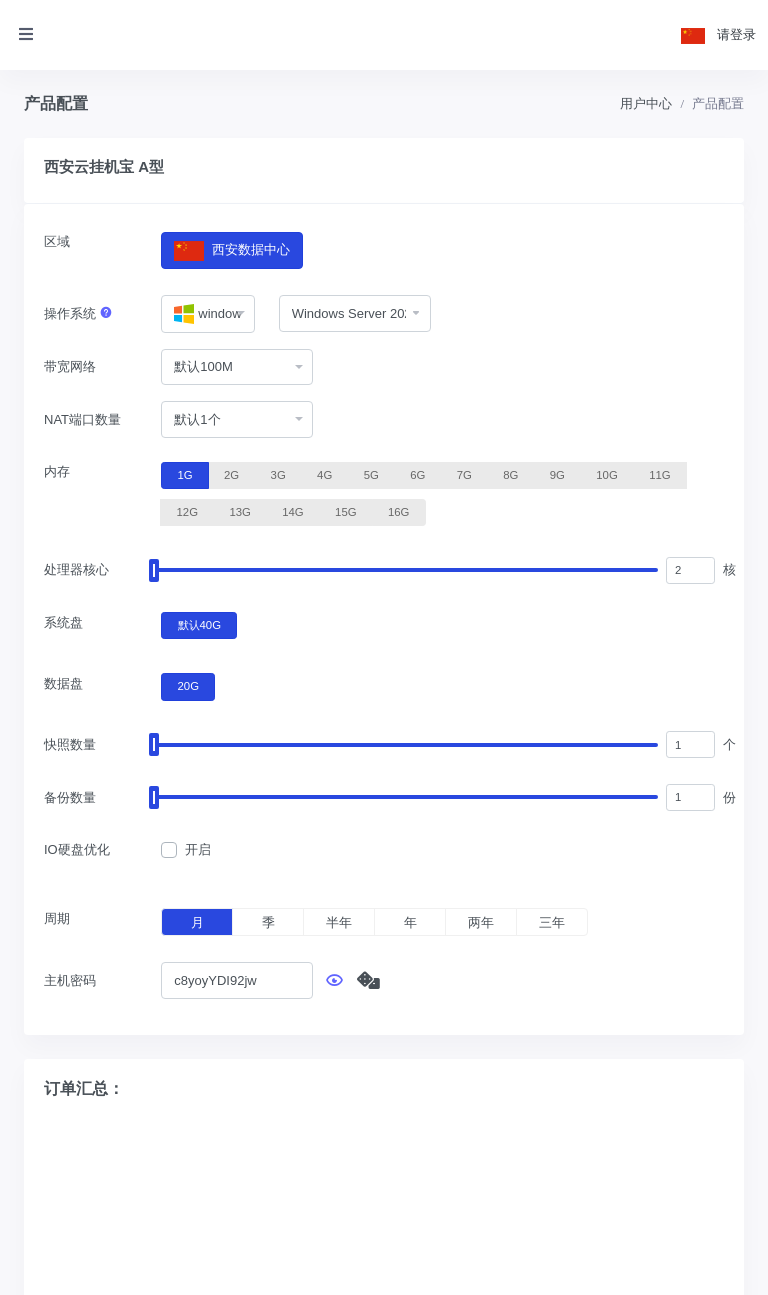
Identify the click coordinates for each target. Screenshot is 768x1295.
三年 (552, 922)
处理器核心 (76, 569)
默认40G (199, 624)
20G (188, 685)
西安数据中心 (231, 250)
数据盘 (63, 683)
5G (371, 474)
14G (292, 511)
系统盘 (63, 622)
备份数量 (70, 797)
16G (398, 511)
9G (557, 474)
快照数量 (70, 744)
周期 (57, 918)
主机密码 (70, 980)
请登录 (736, 34)
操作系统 (78, 313)
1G (185, 474)
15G (345, 511)
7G (464, 474)
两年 (481, 922)
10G (606, 474)
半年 (339, 922)
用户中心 (646, 103)
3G (278, 474)
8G (510, 474)
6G (417, 474)
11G (659, 474)
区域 (57, 241)
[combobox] (207, 314)
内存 (57, 471)
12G (187, 511)
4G (324, 474)
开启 (198, 849)
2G (231, 474)
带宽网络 (70, 366)
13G (239, 511)
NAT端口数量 (82, 419)
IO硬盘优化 (77, 849)
